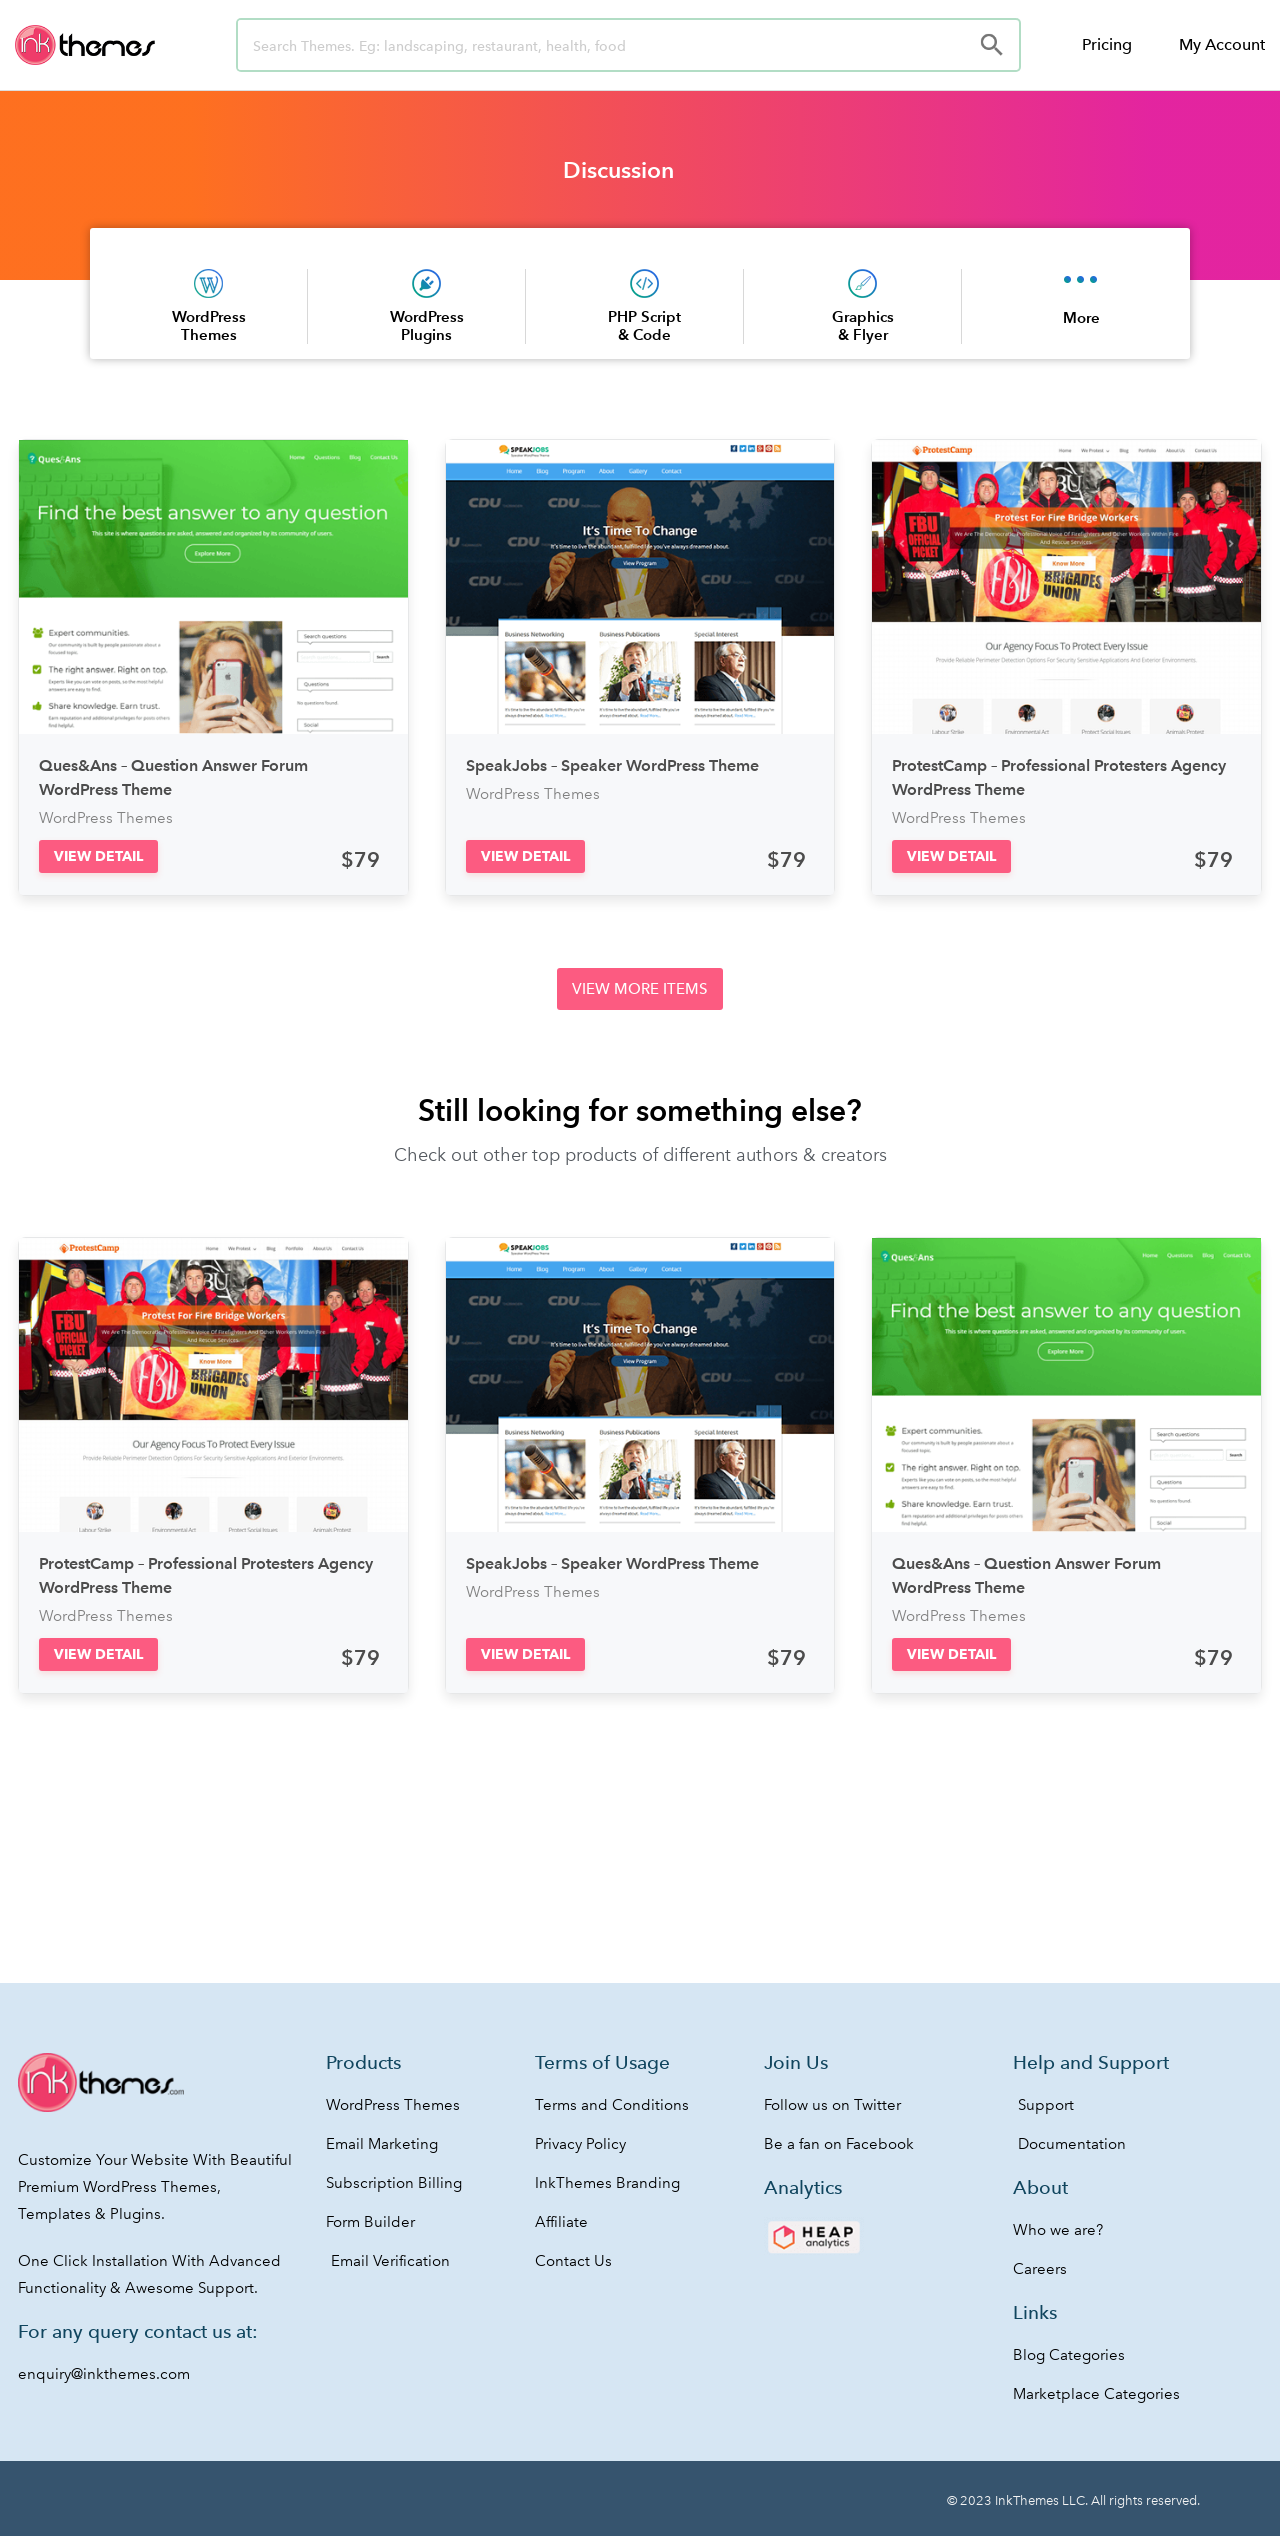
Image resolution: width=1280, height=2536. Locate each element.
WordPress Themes (209, 325)
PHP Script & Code (644, 325)
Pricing (1107, 44)
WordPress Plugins (427, 325)
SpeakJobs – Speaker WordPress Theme (612, 765)
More (1081, 317)
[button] (98, 856)
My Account (1222, 44)
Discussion (618, 170)
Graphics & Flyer (863, 325)
